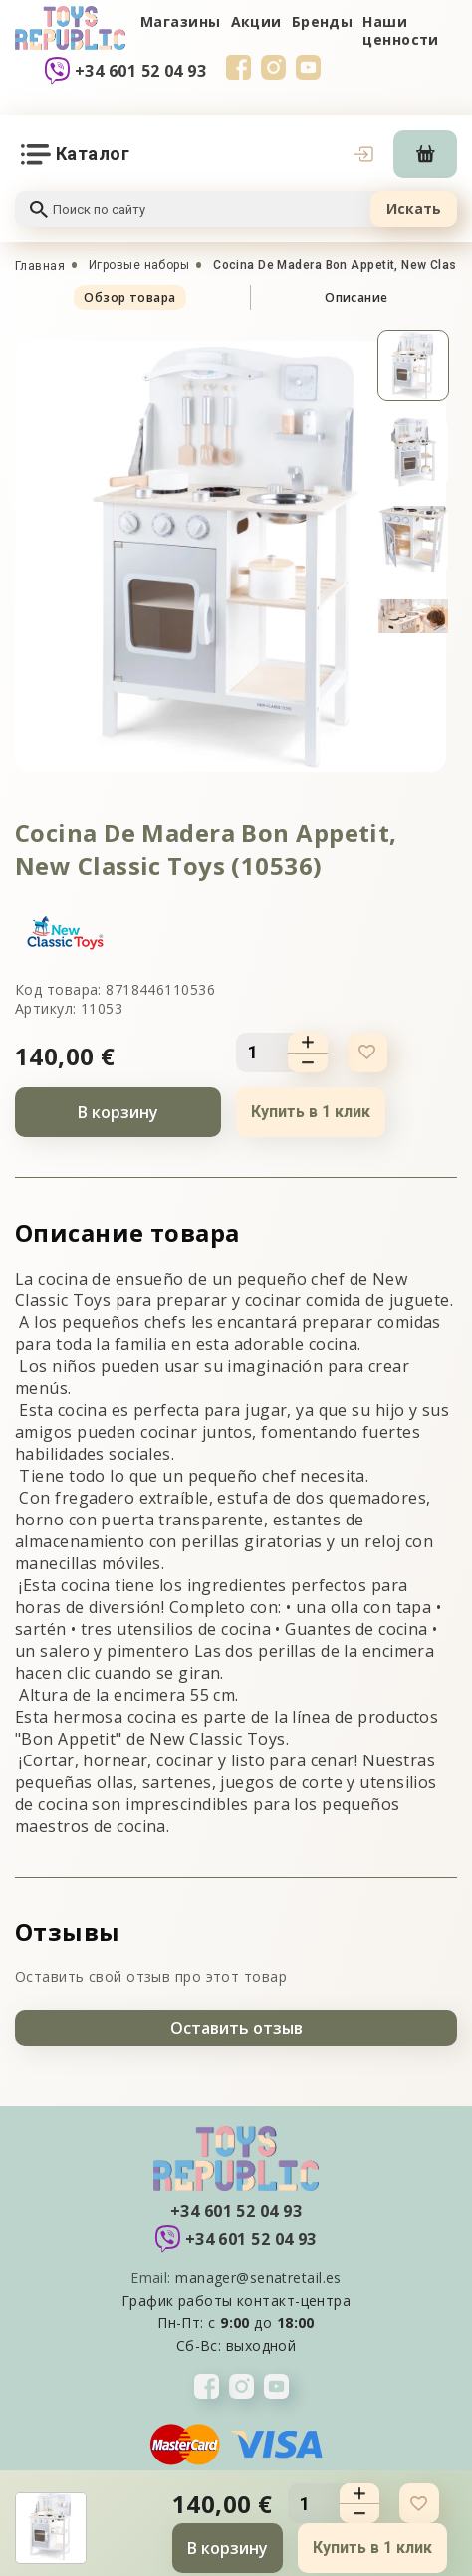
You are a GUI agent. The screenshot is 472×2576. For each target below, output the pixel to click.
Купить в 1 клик (310, 1111)
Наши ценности (400, 30)
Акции (256, 21)
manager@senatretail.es (258, 2277)
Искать (413, 208)
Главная (40, 266)
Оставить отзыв (236, 2028)
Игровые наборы (139, 265)
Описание (356, 297)
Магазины (180, 21)
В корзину (118, 1112)
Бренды (323, 21)
